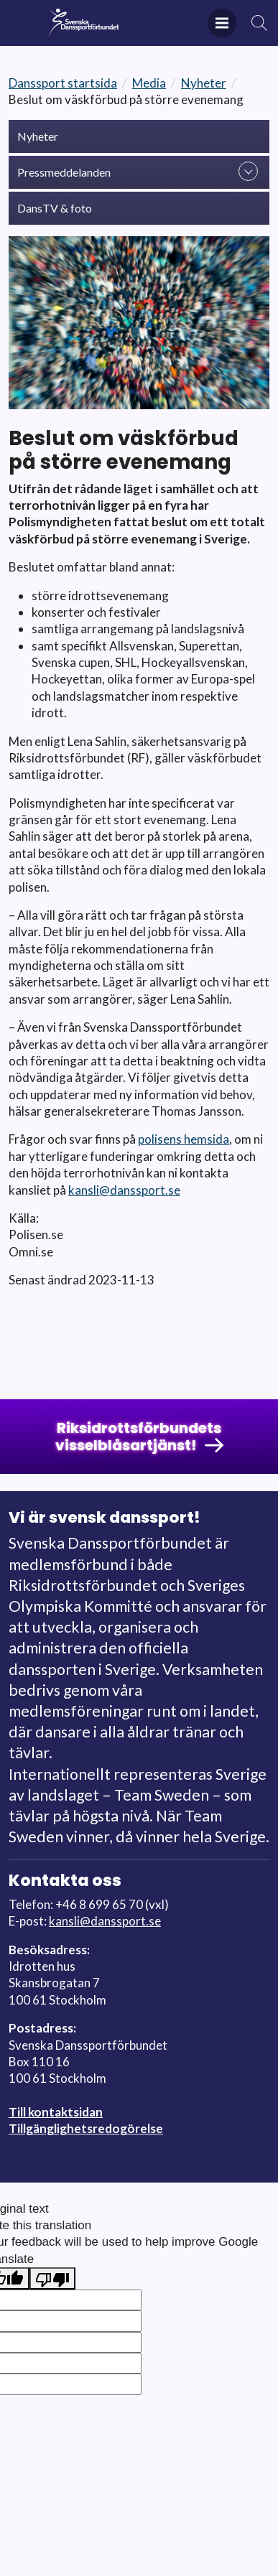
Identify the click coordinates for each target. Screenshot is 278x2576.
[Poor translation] (52, 2278)
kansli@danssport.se (124, 1190)
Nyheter (203, 82)
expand (248, 171)
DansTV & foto (54, 208)
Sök (259, 23)
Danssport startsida (63, 82)
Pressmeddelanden (64, 172)
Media (149, 82)
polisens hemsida (183, 1139)
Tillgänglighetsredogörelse (86, 2128)
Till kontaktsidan (56, 2111)
